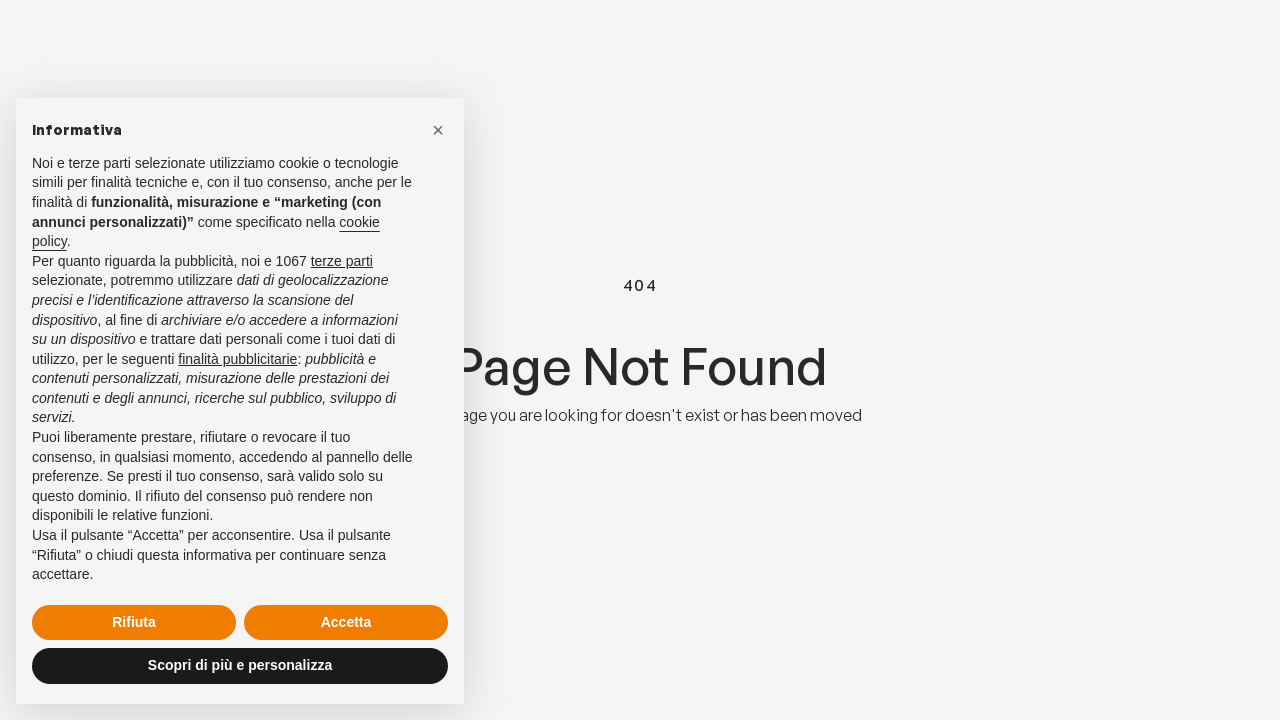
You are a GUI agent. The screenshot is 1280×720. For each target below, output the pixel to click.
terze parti (342, 261)
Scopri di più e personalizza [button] (240, 665)
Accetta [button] (346, 622)
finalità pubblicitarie (237, 359)
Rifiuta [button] (134, 622)
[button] (438, 130)
